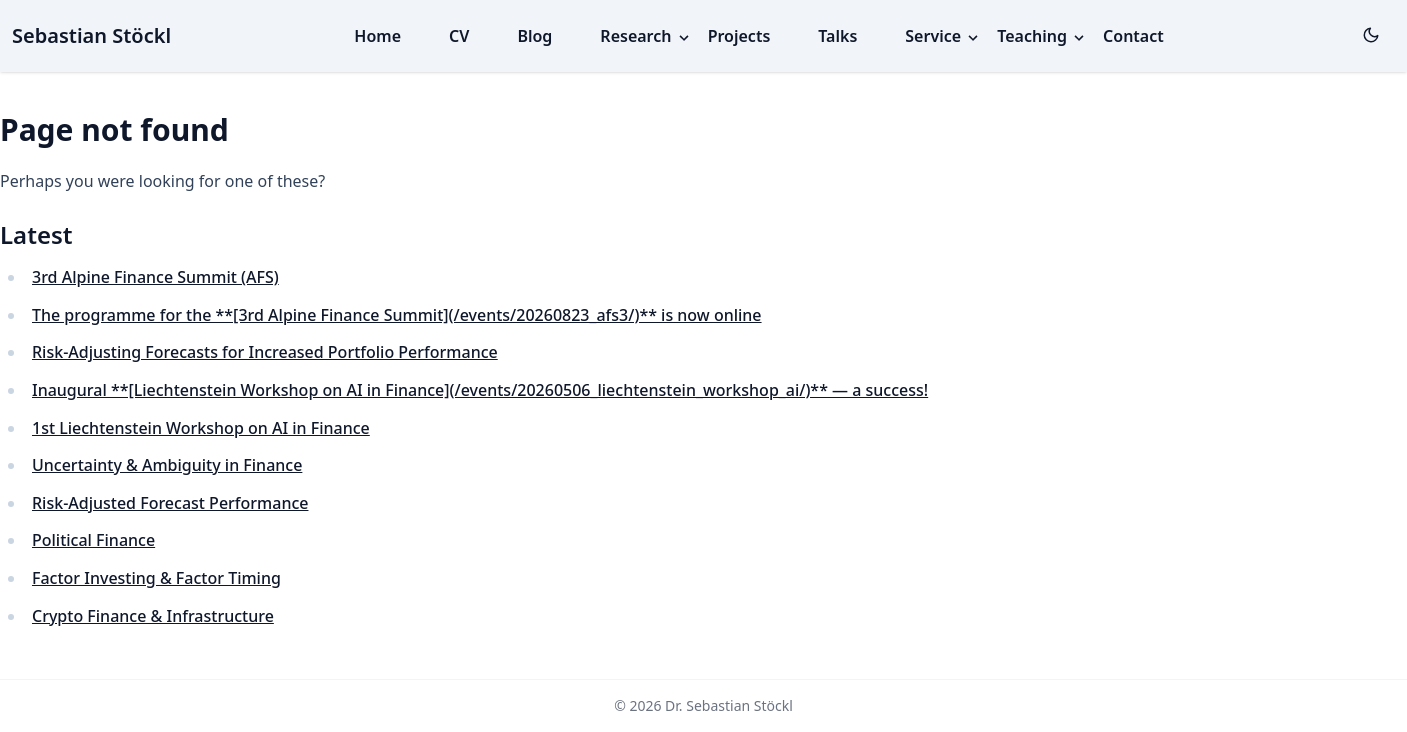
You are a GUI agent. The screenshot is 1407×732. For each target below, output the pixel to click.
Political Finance (93, 540)
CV (459, 36)
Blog (534, 36)
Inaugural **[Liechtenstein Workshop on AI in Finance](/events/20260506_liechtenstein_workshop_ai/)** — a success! (480, 390)
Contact (1133, 36)
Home (377, 36)
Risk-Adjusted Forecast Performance (170, 503)
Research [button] (645, 36)
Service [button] (943, 36)
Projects (739, 36)
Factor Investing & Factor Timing (156, 578)
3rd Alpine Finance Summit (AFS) (155, 277)
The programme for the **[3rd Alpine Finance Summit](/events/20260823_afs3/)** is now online (397, 315)
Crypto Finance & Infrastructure (153, 616)
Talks (837, 36)
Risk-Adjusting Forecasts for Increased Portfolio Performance (265, 352)
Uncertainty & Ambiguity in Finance (167, 465)
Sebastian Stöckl (91, 35)
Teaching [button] (1042, 36)
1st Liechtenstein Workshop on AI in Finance (201, 428)
